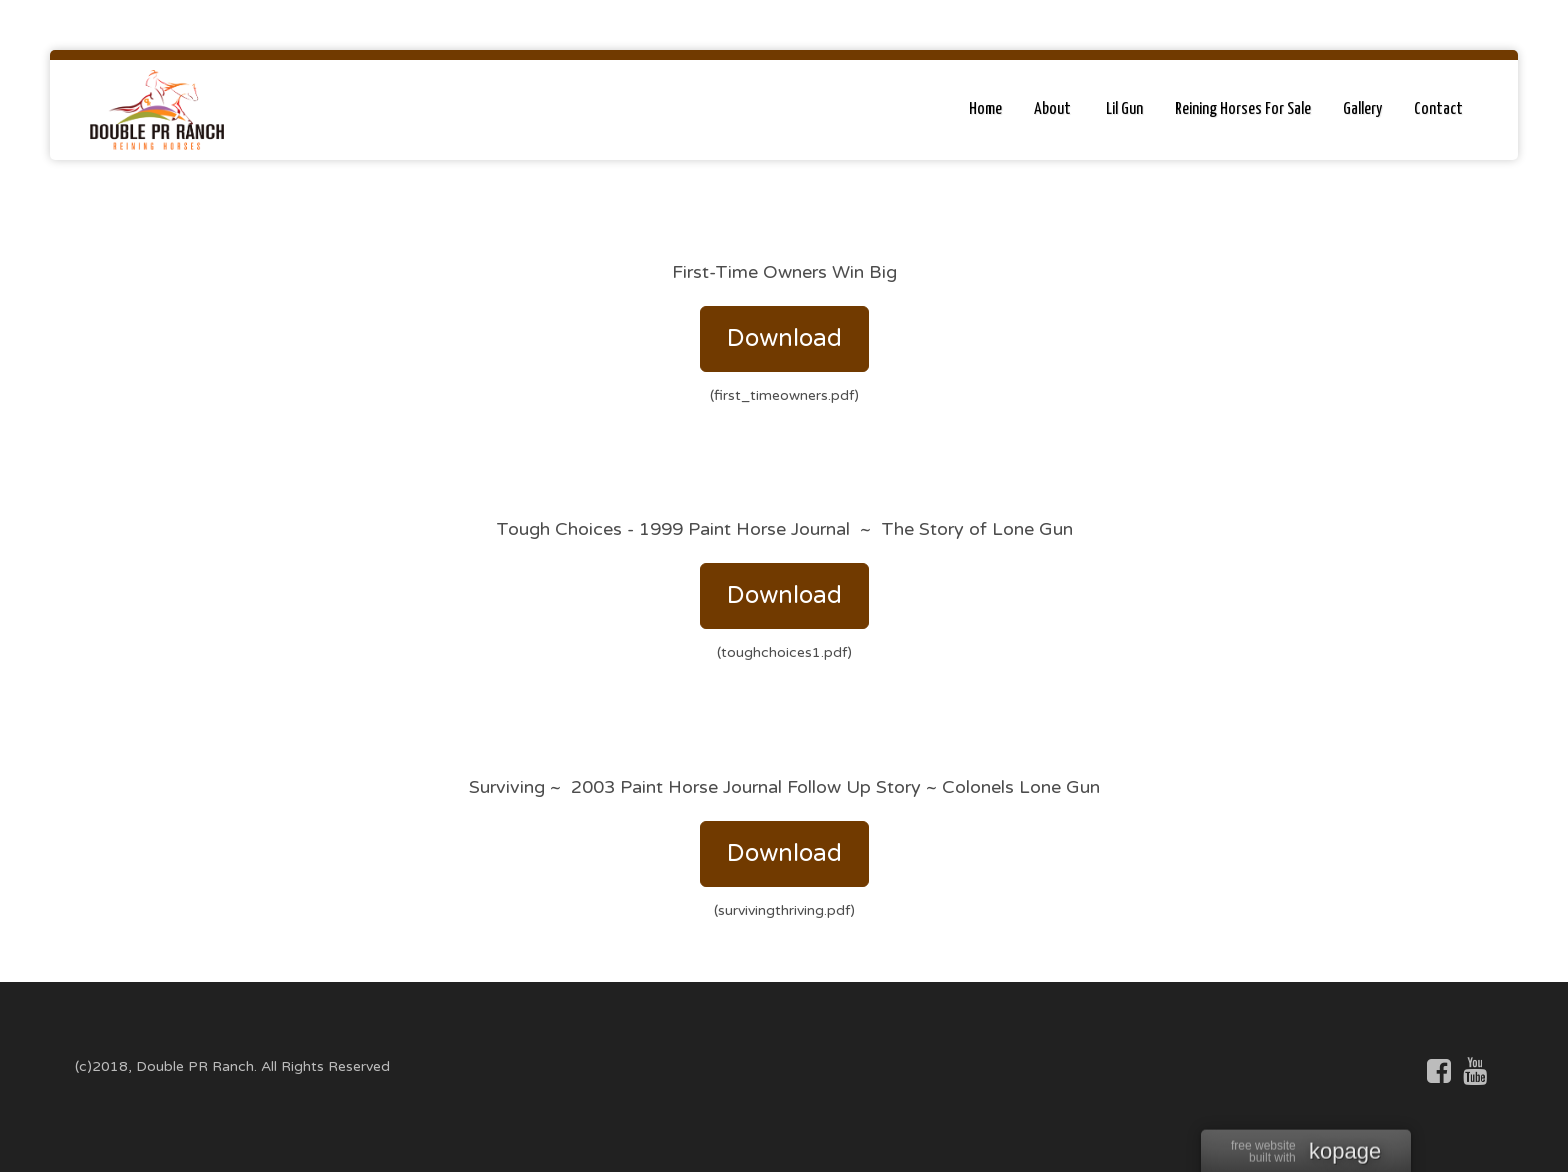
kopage (1345, 1153)
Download (784, 338)
